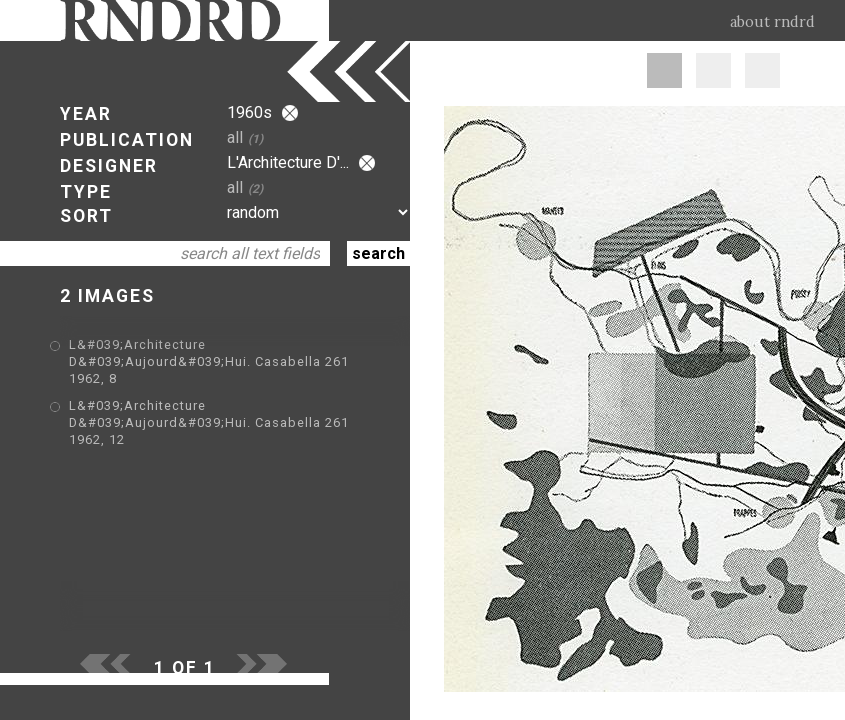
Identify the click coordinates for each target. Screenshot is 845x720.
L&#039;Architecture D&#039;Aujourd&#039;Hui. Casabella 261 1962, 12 (209, 422)
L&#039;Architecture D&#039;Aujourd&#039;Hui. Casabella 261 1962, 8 (209, 361)
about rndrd (772, 22)
